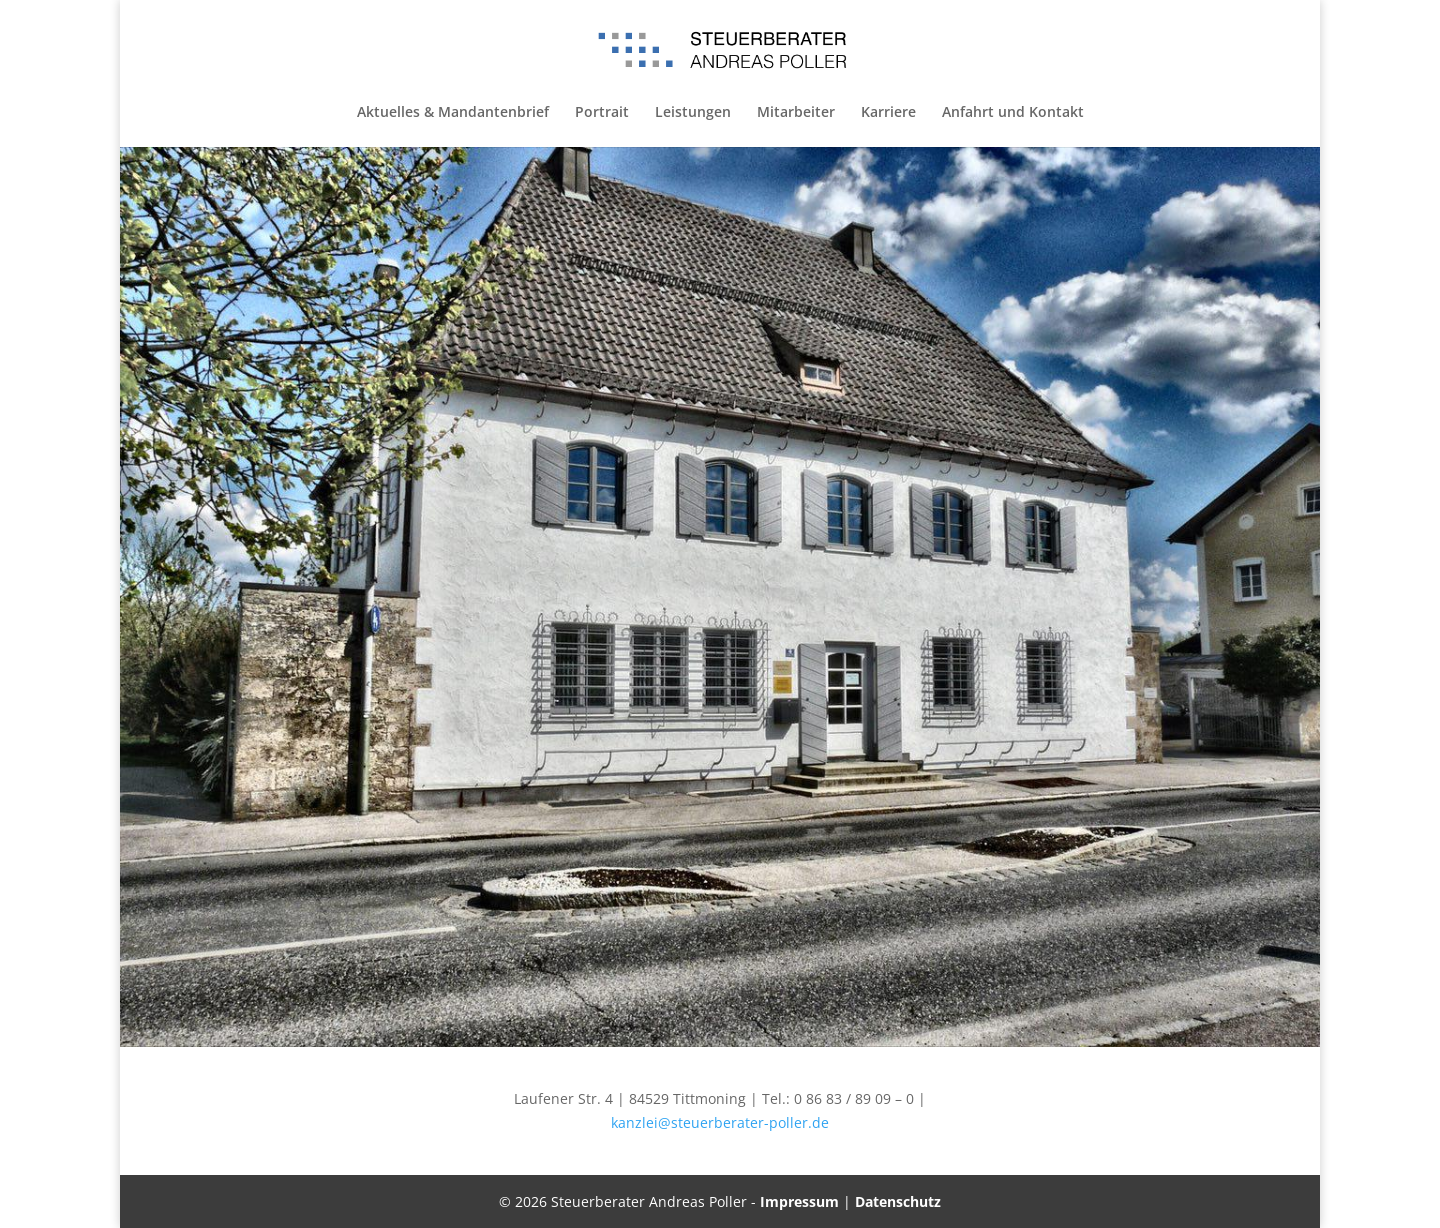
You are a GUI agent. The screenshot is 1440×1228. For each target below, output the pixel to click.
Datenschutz (898, 1201)
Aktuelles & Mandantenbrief (453, 113)
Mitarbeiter (796, 113)
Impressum (799, 1201)
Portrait (602, 113)
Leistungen (693, 113)
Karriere (888, 113)
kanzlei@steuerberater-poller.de (720, 1122)
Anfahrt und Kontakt (1013, 113)
